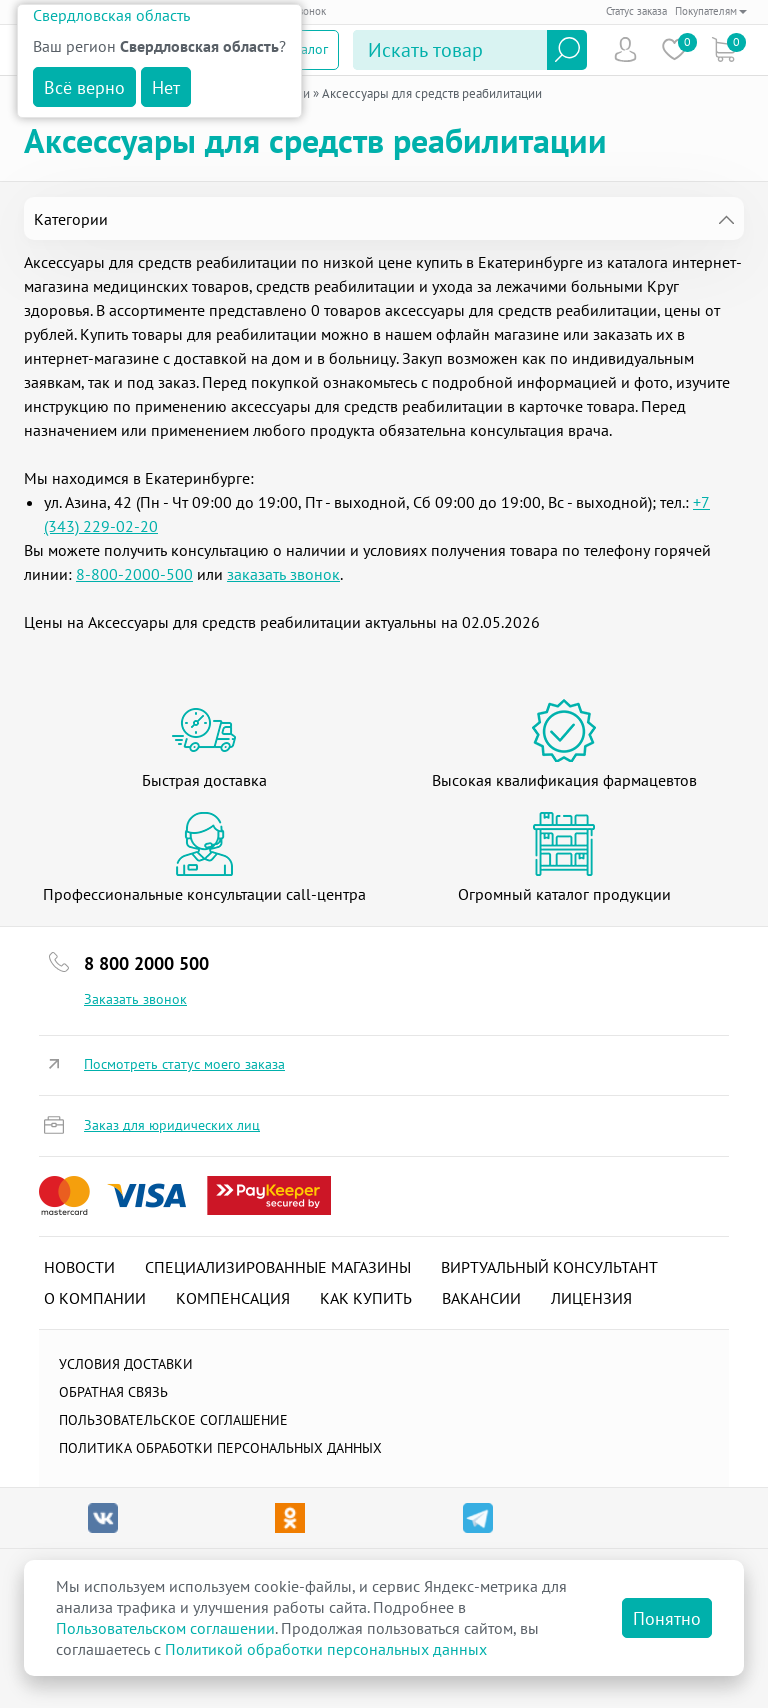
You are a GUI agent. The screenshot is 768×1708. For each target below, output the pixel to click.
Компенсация (233, 1298)
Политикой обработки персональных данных (326, 1649)
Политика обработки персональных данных (220, 1448)
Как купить (366, 1298)
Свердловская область (111, 15)
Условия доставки (126, 1364)
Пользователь (625, 49)
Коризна (723, 49)
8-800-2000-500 (134, 574)
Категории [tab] (71, 219)
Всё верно (84, 87)
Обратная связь (113, 1392)
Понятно (667, 1618)
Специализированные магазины (278, 1267)
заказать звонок (283, 574)
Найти (567, 50)
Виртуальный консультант (549, 1267)
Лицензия (591, 1298)
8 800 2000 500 (146, 963)
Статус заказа (636, 11)
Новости (79, 1267)
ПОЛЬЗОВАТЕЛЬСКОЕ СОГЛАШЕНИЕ (173, 1420)
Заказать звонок (135, 999)
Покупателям (711, 11)
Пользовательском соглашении (165, 1628)
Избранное (674, 49)
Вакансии (481, 1298)
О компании (95, 1298)
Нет (166, 87)
